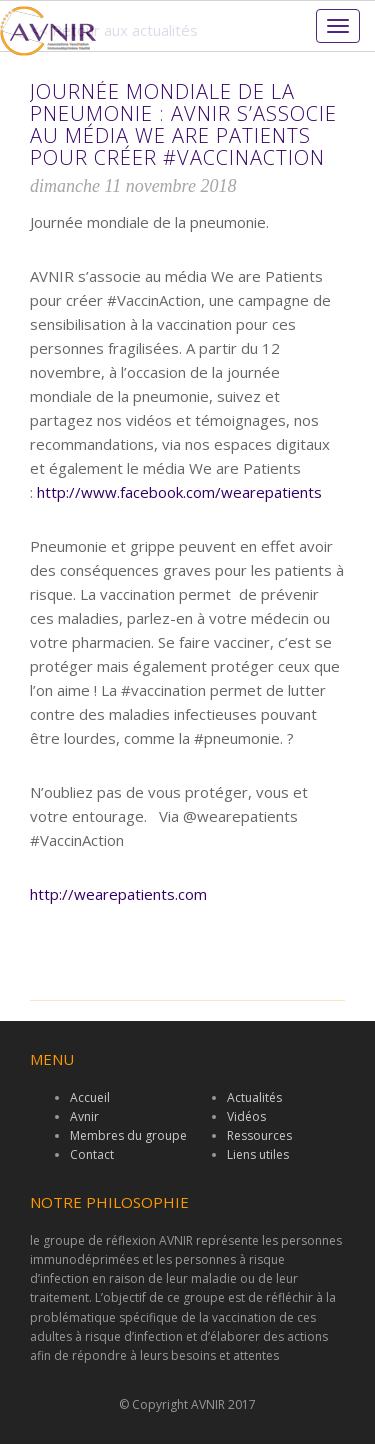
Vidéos (246, 1116)
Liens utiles (258, 1154)
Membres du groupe (128, 1135)
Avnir (84, 1116)
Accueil (90, 1097)
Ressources (259, 1135)
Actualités (254, 1097)
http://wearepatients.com (118, 894)
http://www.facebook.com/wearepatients (179, 492)
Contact (92, 1154)
